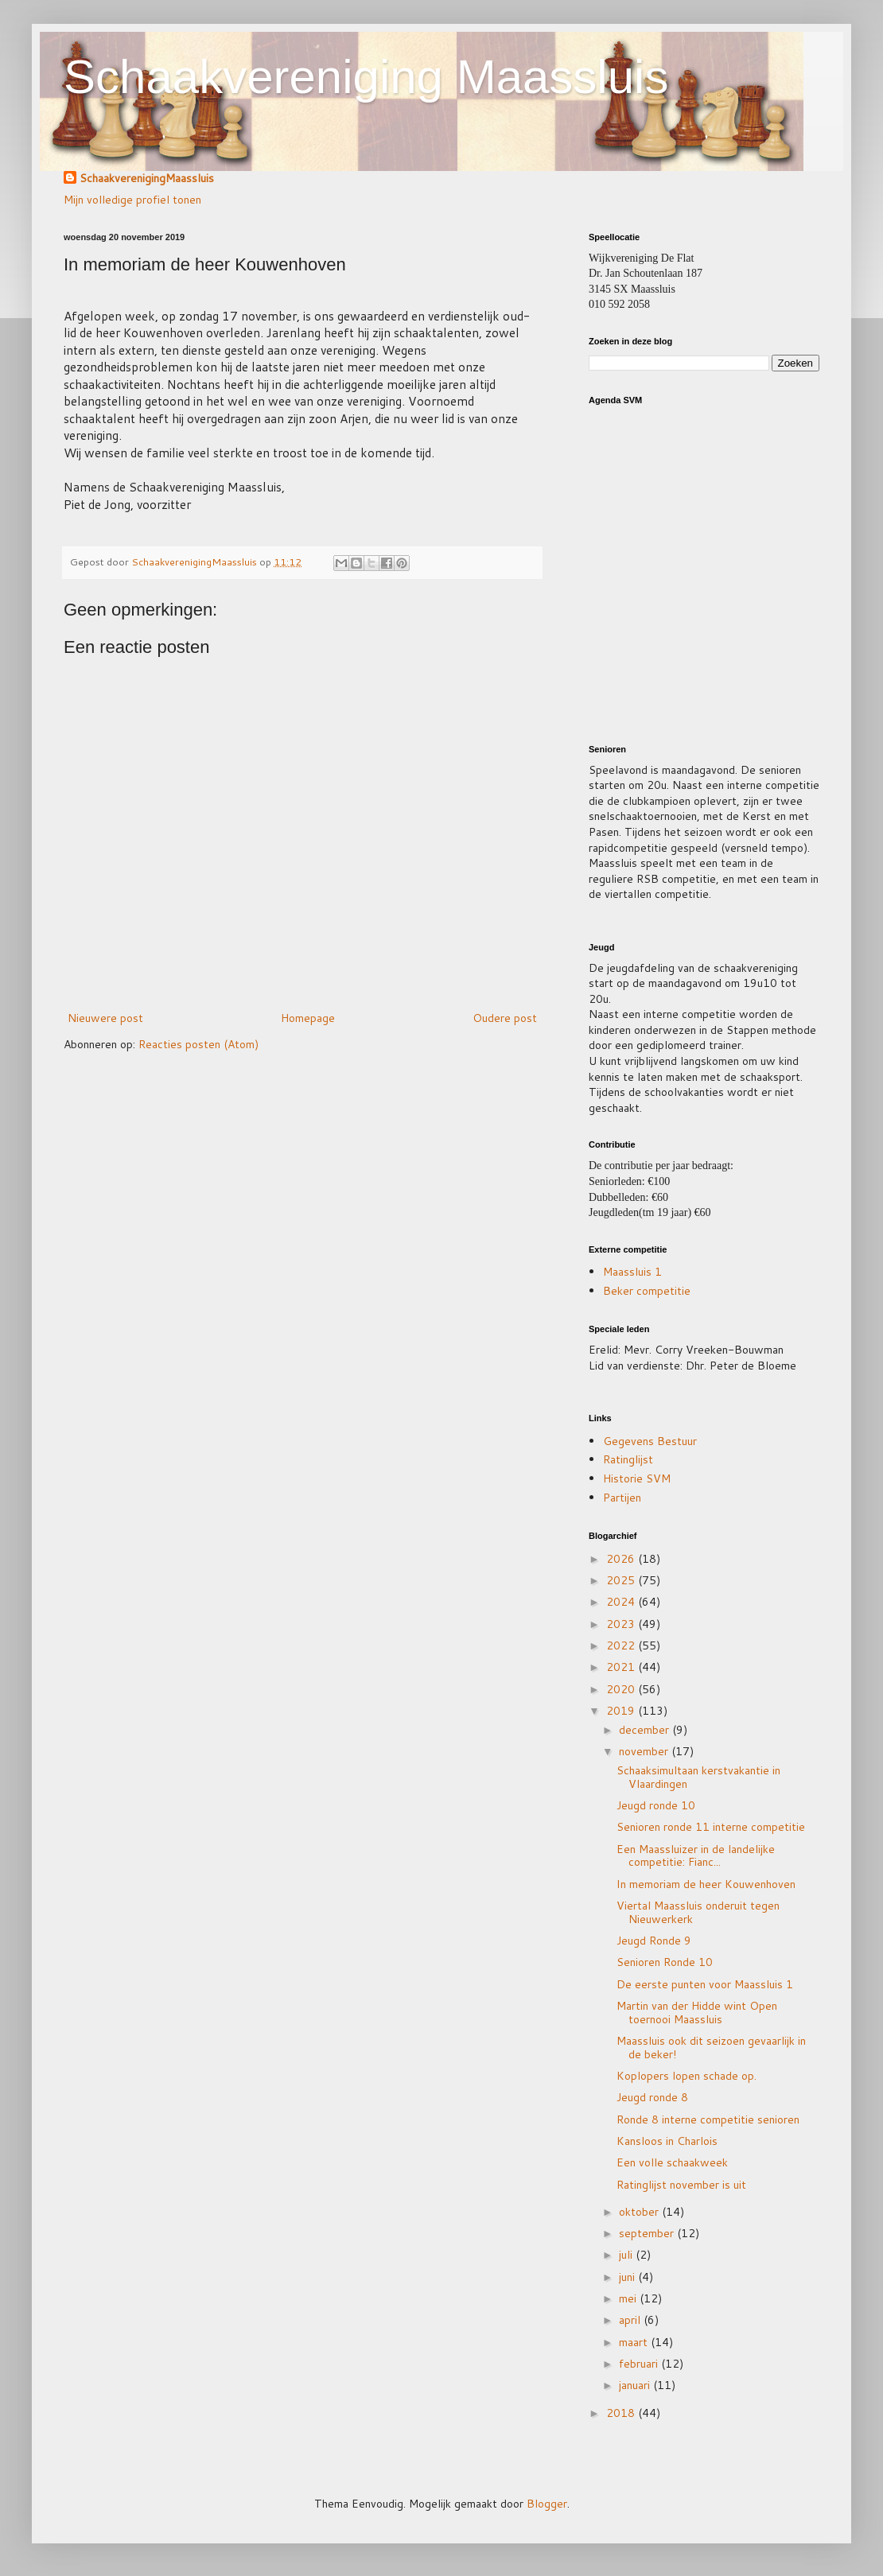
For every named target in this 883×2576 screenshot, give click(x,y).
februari (640, 2364)
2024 (622, 1602)
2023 (622, 1624)
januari (636, 2385)
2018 (622, 2413)
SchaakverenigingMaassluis (147, 178)
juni (628, 2277)
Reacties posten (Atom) (198, 1044)
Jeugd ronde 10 (656, 1805)
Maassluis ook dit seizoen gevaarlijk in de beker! (711, 2047)
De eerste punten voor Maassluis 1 (705, 1984)
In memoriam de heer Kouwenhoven (706, 1884)
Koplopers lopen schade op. (687, 2076)
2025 (622, 1580)
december (645, 1730)
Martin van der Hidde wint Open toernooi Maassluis (697, 2012)
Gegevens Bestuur (650, 1441)
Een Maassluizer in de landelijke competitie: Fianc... (696, 1856)
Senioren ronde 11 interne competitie (711, 1827)
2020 (622, 1689)
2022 (622, 1645)
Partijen (622, 1498)
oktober (640, 2212)
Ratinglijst (628, 1459)
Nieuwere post (105, 1018)
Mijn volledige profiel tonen (132, 200)
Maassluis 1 (632, 1272)
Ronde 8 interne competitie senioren (708, 2119)
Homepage (308, 1018)
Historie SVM (637, 1478)
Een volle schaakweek (672, 2162)
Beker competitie (646, 1291)
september (648, 2233)
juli (627, 2255)
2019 (622, 1711)
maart (635, 2342)
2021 (622, 1667)
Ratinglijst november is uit (681, 2185)
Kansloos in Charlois (667, 2141)
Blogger (547, 2504)
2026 (622, 1559)
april (631, 2320)
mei (629, 2298)
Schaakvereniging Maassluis (366, 76)
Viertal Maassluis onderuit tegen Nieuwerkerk (698, 1912)
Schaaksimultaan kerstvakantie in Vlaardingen (698, 1777)
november (645, 1751)
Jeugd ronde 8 (652, 2097)
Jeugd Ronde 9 (654, 1941)
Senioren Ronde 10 (665, 1962)
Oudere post (505, 1018)
